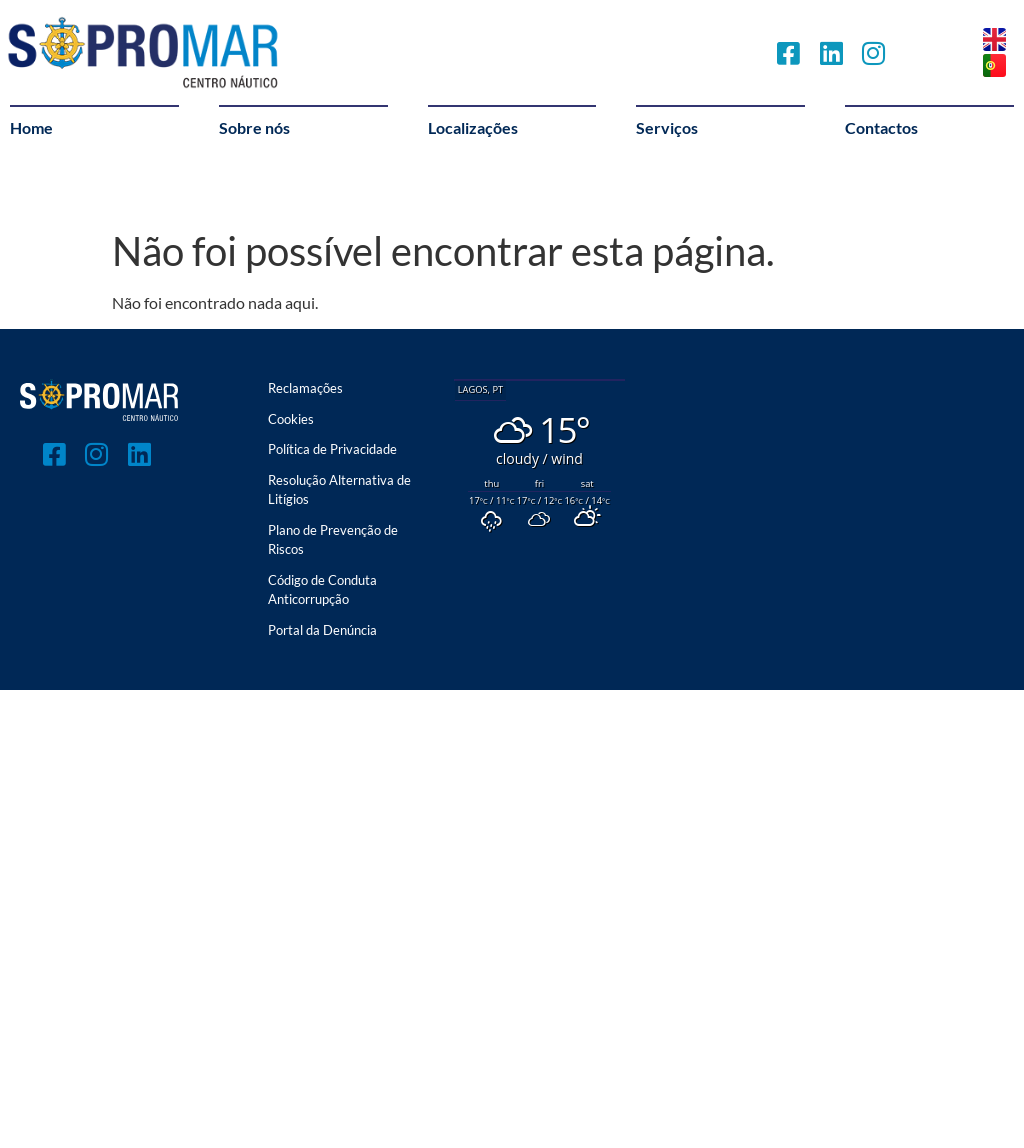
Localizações (473, 127)
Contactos (881, 127)
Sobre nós (254, 127)
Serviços (667, 127)
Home (31, 127)
